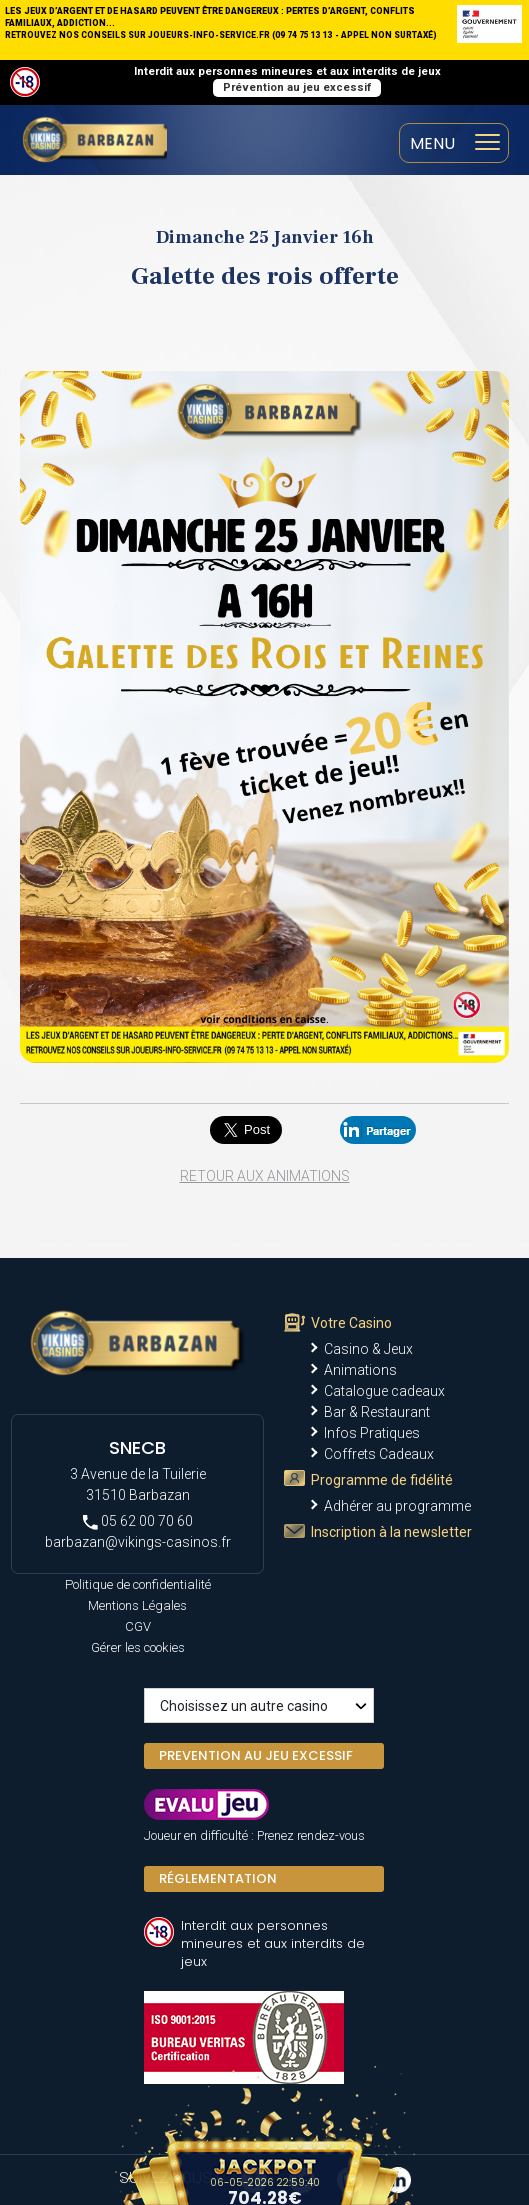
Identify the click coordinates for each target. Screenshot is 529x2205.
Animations (360, 1370)
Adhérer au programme (397, 1506)
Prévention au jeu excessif (297, 87)
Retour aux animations (265, 1176)
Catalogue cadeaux (384, 1391)
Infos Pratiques (372, 1433)
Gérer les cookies (138, 1647)
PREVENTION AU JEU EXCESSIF (256, 1755)
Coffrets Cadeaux (379, 1454)
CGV (138, 1626)
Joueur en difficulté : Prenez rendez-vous (254, 1835)
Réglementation (218, 1878)
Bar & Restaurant (377, 1412)
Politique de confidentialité (138, 1584)
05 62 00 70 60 (138, 1521)
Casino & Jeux (368, 1349)
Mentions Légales (137, 1605)
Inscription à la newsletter (391, 1532)
